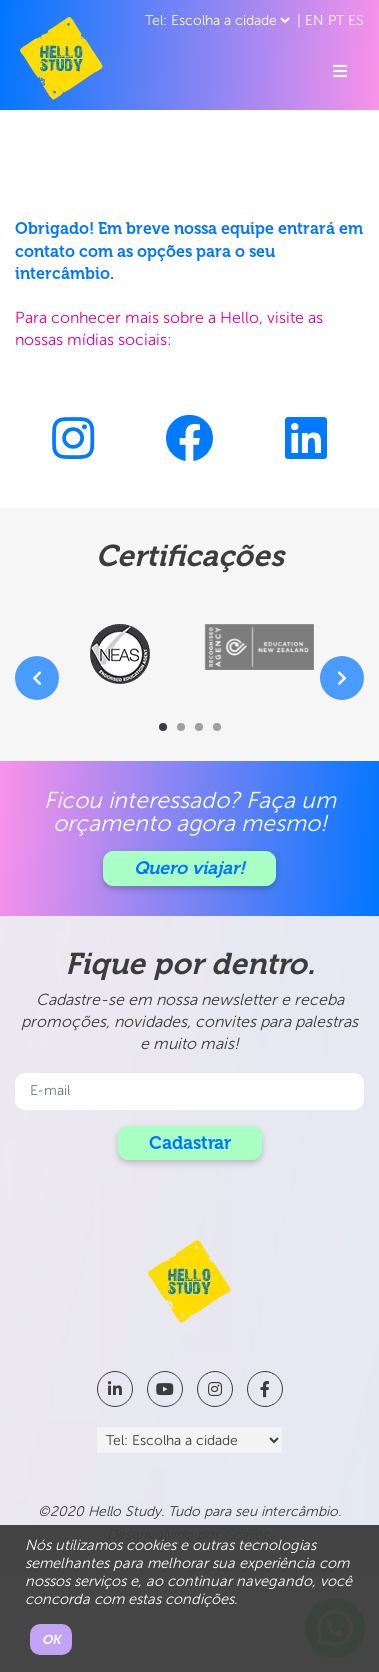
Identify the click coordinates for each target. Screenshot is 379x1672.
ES (356, 21)
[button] (163, 727)
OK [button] (51, 1639)
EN (314, 21)
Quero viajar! (189, 868)
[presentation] (37, 678)
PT (336, 21)
